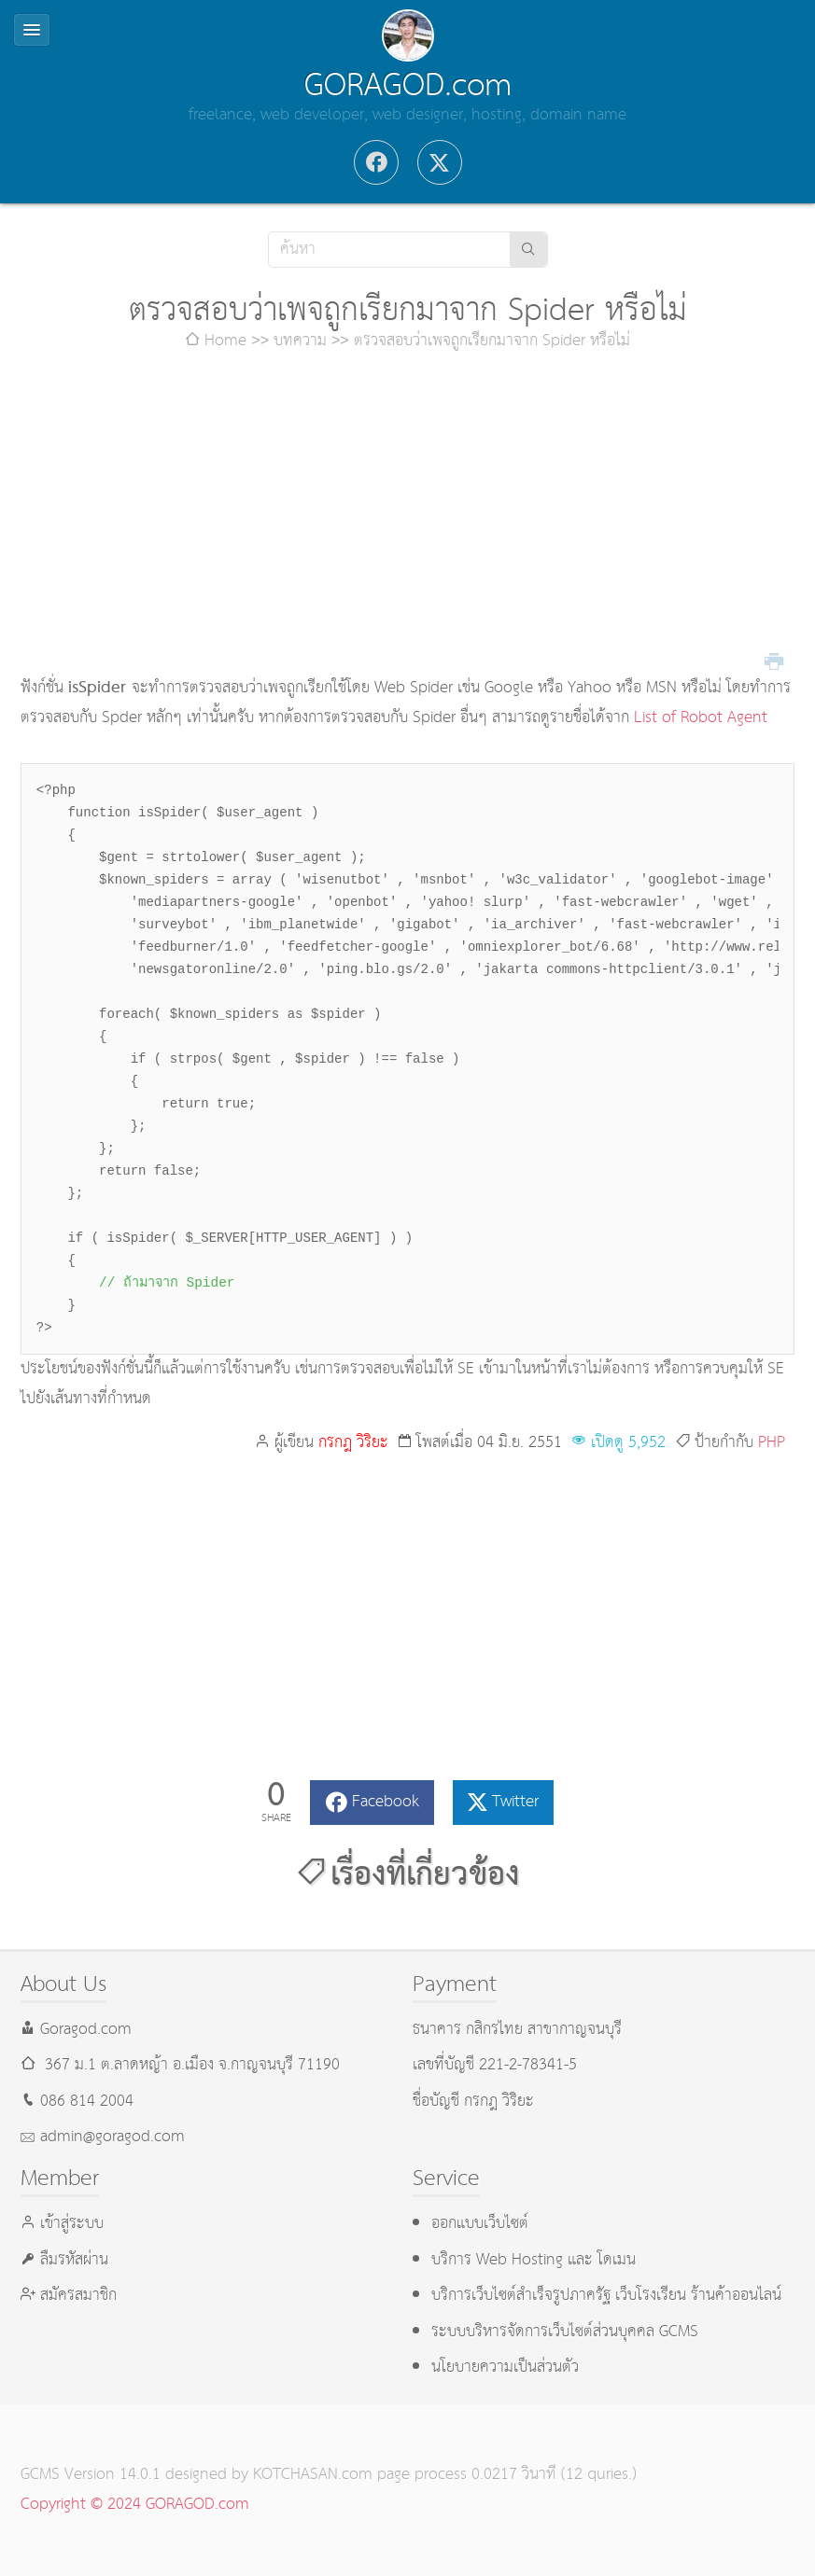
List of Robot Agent (700, 717)
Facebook (385, 1802)
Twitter (515, 1802)
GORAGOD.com (408, 86)
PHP (771, 1442)
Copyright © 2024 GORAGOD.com (135, 2504)
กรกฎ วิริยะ (353, 1442)
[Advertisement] (407, 515)
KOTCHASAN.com (312, 2474)
